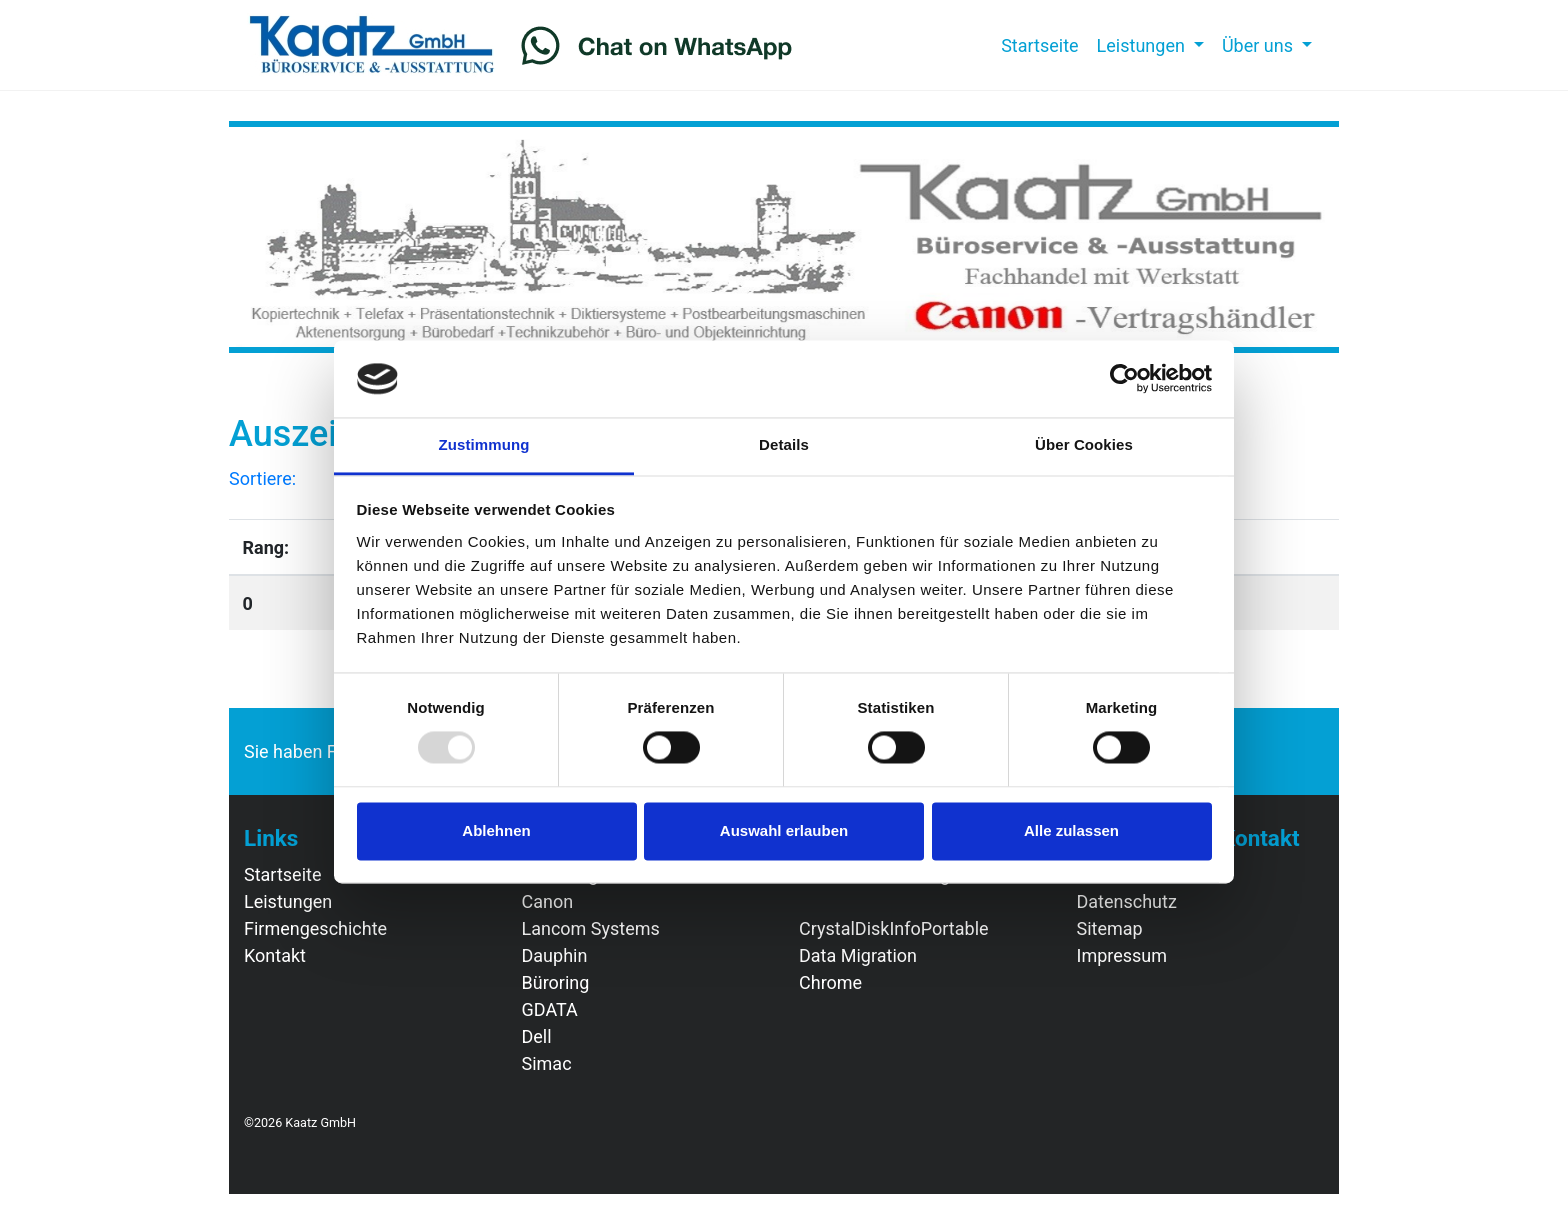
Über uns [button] (1260, 45)
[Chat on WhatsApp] (657, 45)
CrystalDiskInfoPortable (894, 928)
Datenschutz (1127, 901)
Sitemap (1110, 928)
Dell (537, 1036)
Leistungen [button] (1143, 45)
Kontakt (275, 955)
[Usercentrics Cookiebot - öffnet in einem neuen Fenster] (1124, 379)
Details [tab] (784, 444)
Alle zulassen (1071, 830)
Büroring (556, 982)
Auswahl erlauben (784, 830)
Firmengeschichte (315, 928)
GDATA (550, 1009)
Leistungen (288, 901)
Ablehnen (496, 830)
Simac (547, 1063)
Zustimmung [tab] (484, 444)
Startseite (1044, 44)
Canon (548, 901)
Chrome (830, 982)
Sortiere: (262, 478)
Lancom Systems (591, 928)
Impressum (1122, 955)
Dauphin (555, 955)
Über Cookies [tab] (1084, 444)
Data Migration (858, 955)
